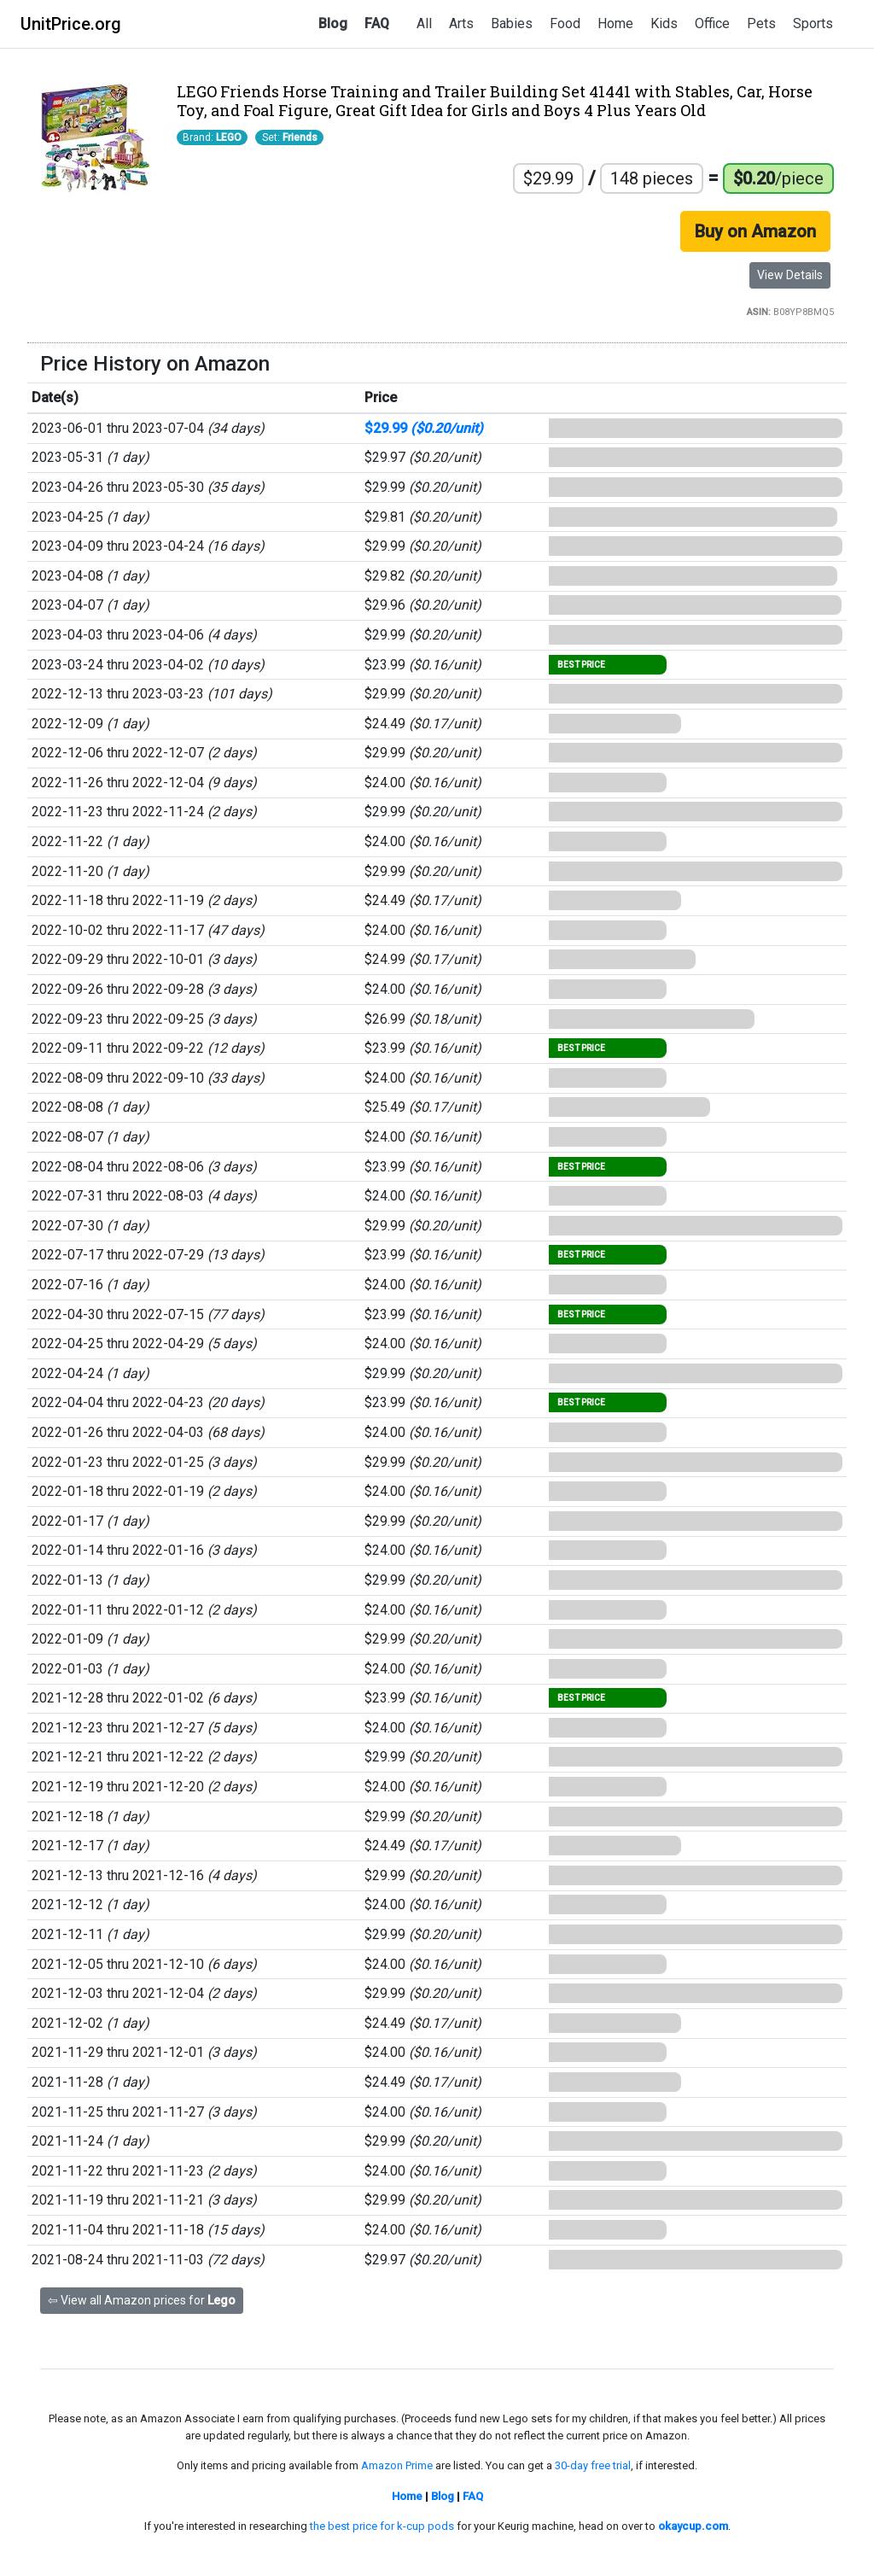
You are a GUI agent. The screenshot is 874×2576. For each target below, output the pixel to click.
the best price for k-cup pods (382, 2526)
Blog (332, 23)
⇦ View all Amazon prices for (142, 2300)
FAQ (376, 23)
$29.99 (423, 428)
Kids (664, 23)
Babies (512, 23)
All (424, 23)
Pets (761, 23)
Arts (461, 23)
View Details (790, 275)
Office (712, 23)
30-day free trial (593, 2465)
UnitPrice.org (70, 24)
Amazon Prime (397, 2465)
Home (615, 23)
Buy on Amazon (755, 231)
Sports (813, 23)
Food (565, 23)
